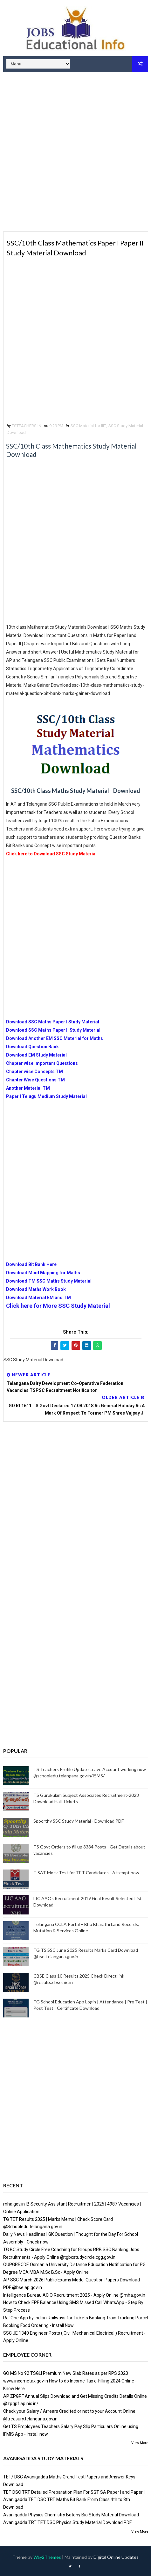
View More (139, 2443)
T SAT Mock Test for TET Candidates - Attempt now (86, 1872)
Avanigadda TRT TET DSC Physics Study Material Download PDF (67, 2522)
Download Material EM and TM (38, 1297)
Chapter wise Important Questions (42, 1063)
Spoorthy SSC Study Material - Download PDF (78, 1821)
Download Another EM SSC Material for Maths (54, 1038)
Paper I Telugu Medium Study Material (46, 1096)
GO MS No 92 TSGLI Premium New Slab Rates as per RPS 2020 (65, 2373)
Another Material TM (28, 1088)
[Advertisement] (75, 152)
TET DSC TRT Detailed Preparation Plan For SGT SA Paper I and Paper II (74, 2492)
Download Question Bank (32, 1046)
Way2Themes (47, 2557)
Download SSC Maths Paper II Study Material (53, 1030)
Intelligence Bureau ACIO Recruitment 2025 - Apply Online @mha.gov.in (74, 2295)
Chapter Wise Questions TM (35, 1079)
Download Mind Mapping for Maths (43, 1272)
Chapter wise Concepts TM (34, 1071)
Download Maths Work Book (36, 1289)
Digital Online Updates (116, 2557)
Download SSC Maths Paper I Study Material (52, 1021)
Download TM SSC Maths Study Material (49, 1281)
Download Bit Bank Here (31, 1264)
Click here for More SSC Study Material (58, 1305)
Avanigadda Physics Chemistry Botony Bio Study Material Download (71, 2514)
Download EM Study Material (36, 1054)
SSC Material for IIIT (88, 425)
